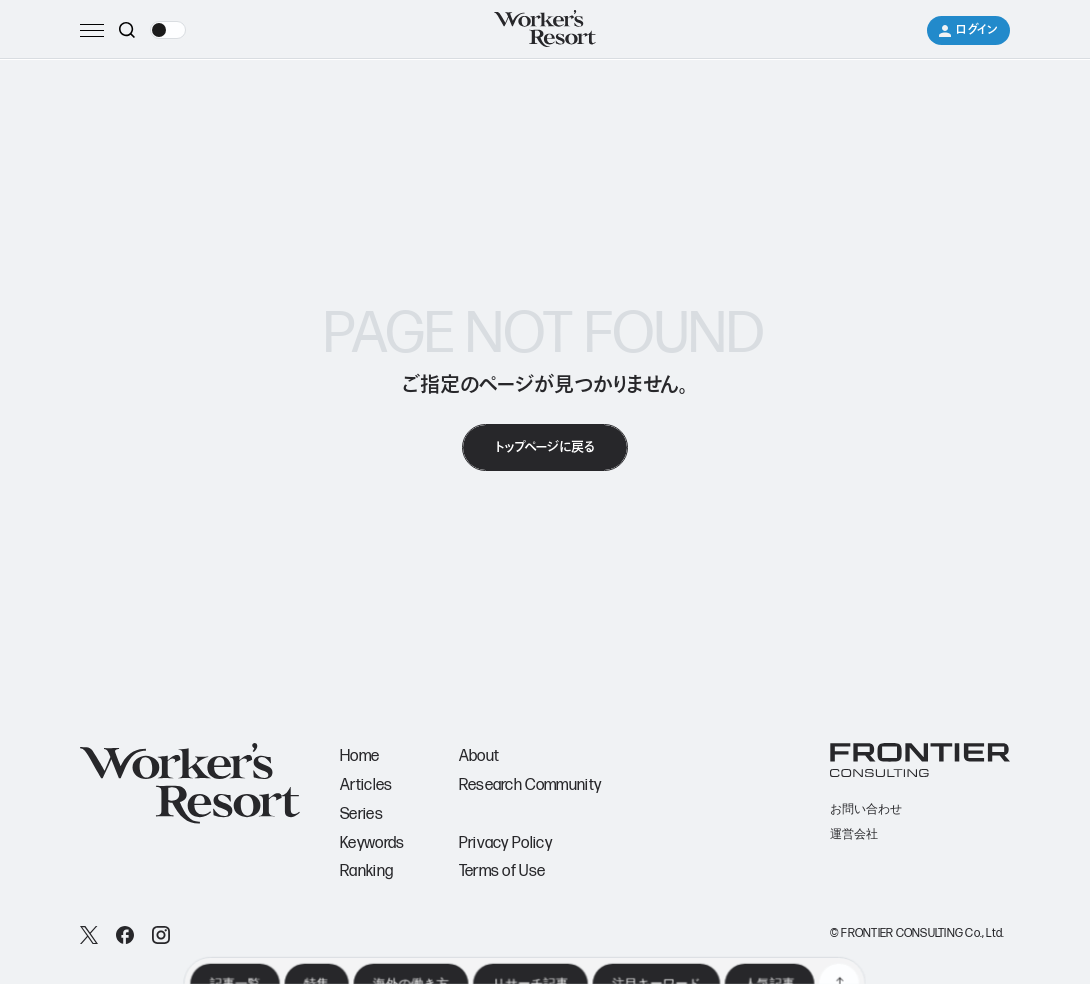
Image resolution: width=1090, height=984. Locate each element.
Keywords (372, 843)
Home (359, 756)
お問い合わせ (866, 809)
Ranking (366, 871)
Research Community (530, 785)
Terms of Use (502, 871)
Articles (366, 785)
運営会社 (854, 834)
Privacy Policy (505, 843)
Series (361, 814)
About (479, 756)
